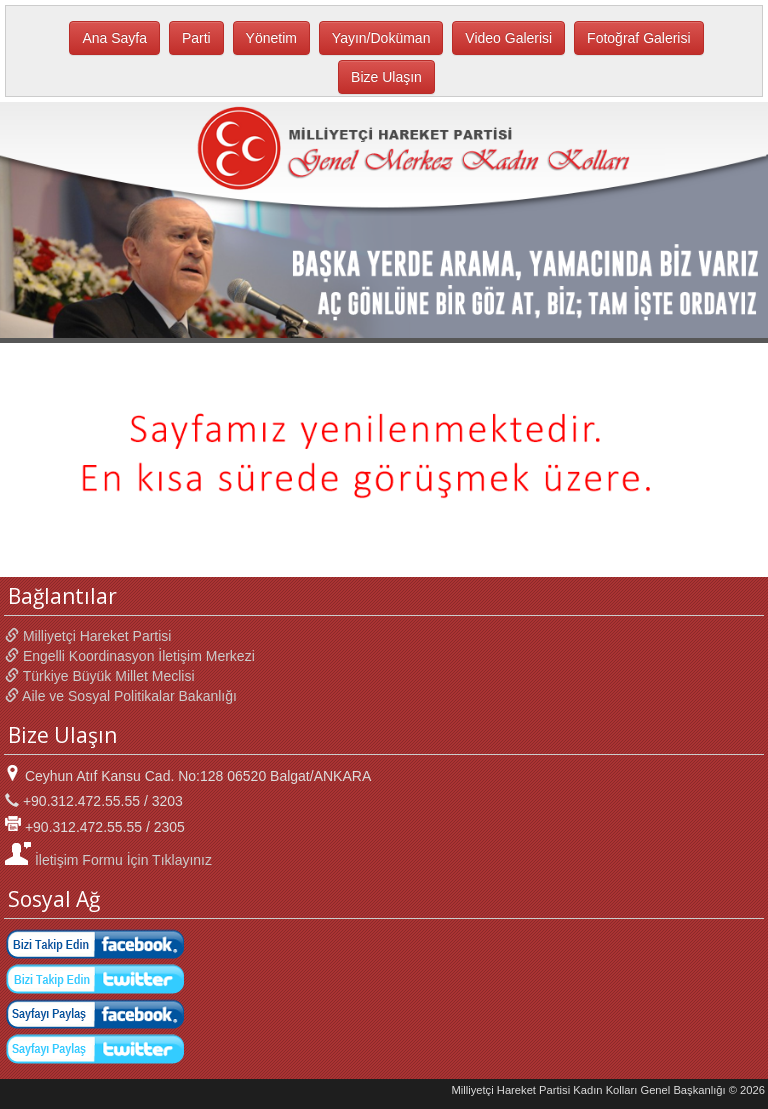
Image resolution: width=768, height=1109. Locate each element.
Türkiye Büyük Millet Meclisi (100, 676)
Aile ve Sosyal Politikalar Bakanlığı (121, 696)
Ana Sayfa (114, 38)
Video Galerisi (508, 38)
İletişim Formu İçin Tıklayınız (108, 860)
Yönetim (271, 38)
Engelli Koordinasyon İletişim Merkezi (130, 656)
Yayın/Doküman (381, 38)
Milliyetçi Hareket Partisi (88, 636)
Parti (196, 38)
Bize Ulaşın (386, 77)
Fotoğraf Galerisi (638, 38)
